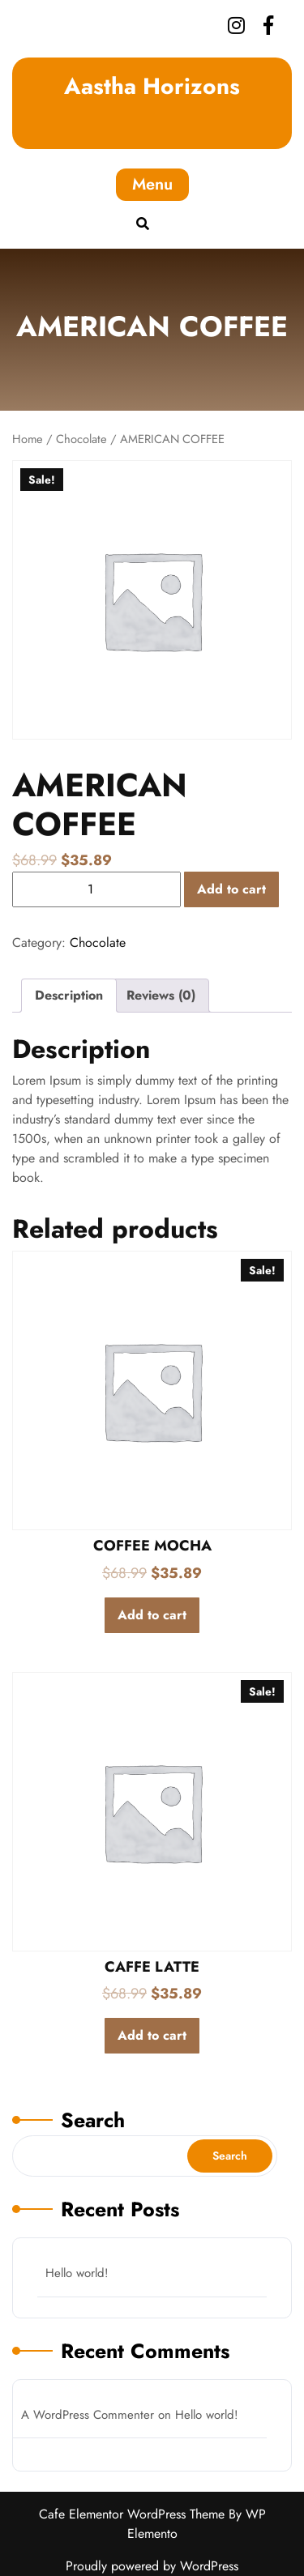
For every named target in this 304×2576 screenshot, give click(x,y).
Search (93, 2120)
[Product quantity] (96, 889)
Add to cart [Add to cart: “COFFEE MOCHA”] (152, 1615)
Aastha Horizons (152, 86)
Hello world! (77, 2273)
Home (27, 439)
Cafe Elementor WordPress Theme (134, 2514)
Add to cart (231, 889)
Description (69, 995)
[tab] (69, 996)
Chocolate (81, 439)
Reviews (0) (160, 995)
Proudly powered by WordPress (152, 2566)
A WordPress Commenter (87, 2415)
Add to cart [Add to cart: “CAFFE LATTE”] (152, 2035)
